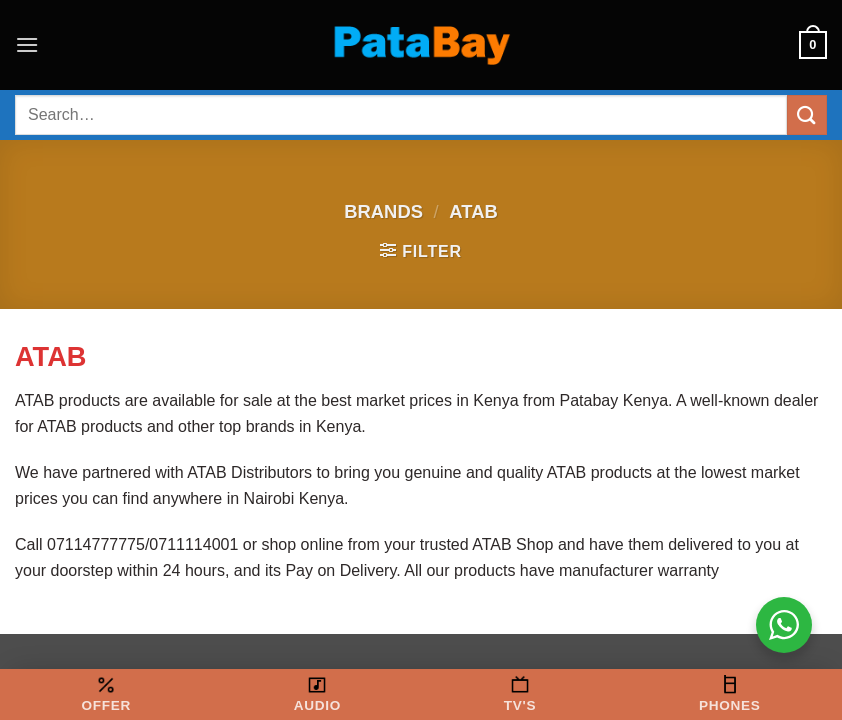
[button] (27, 44)
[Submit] (807, 114)
